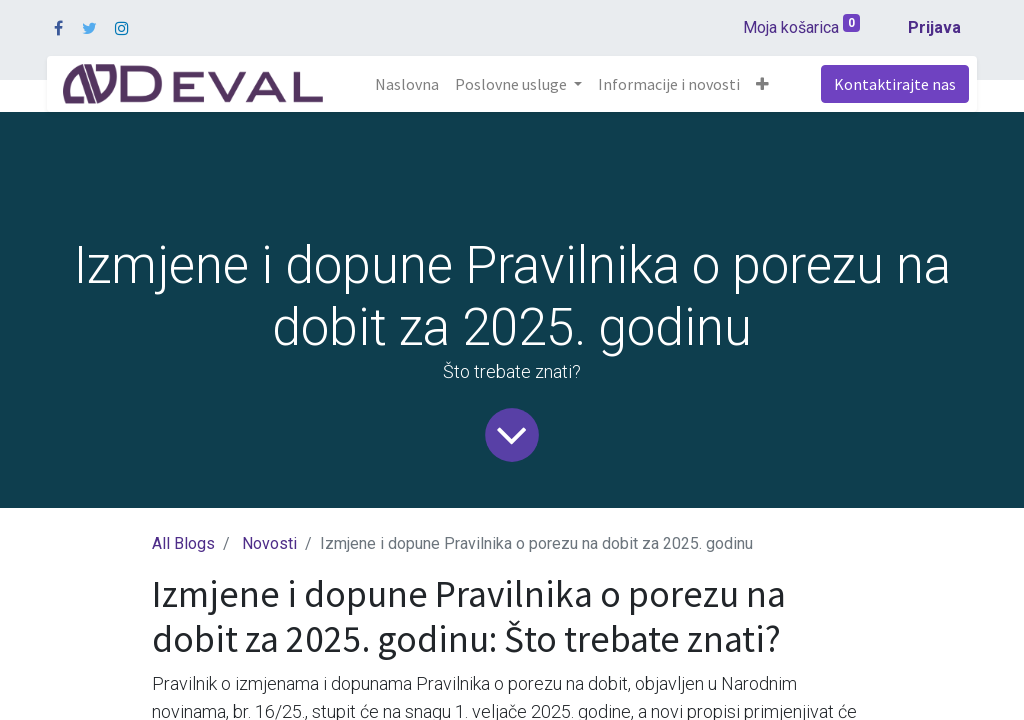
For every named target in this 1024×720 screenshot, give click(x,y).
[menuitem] (407, 84)
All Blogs (183, 543)
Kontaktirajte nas (895, 84)
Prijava (934, 27)
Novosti (269, 543)
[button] (762, 84)
